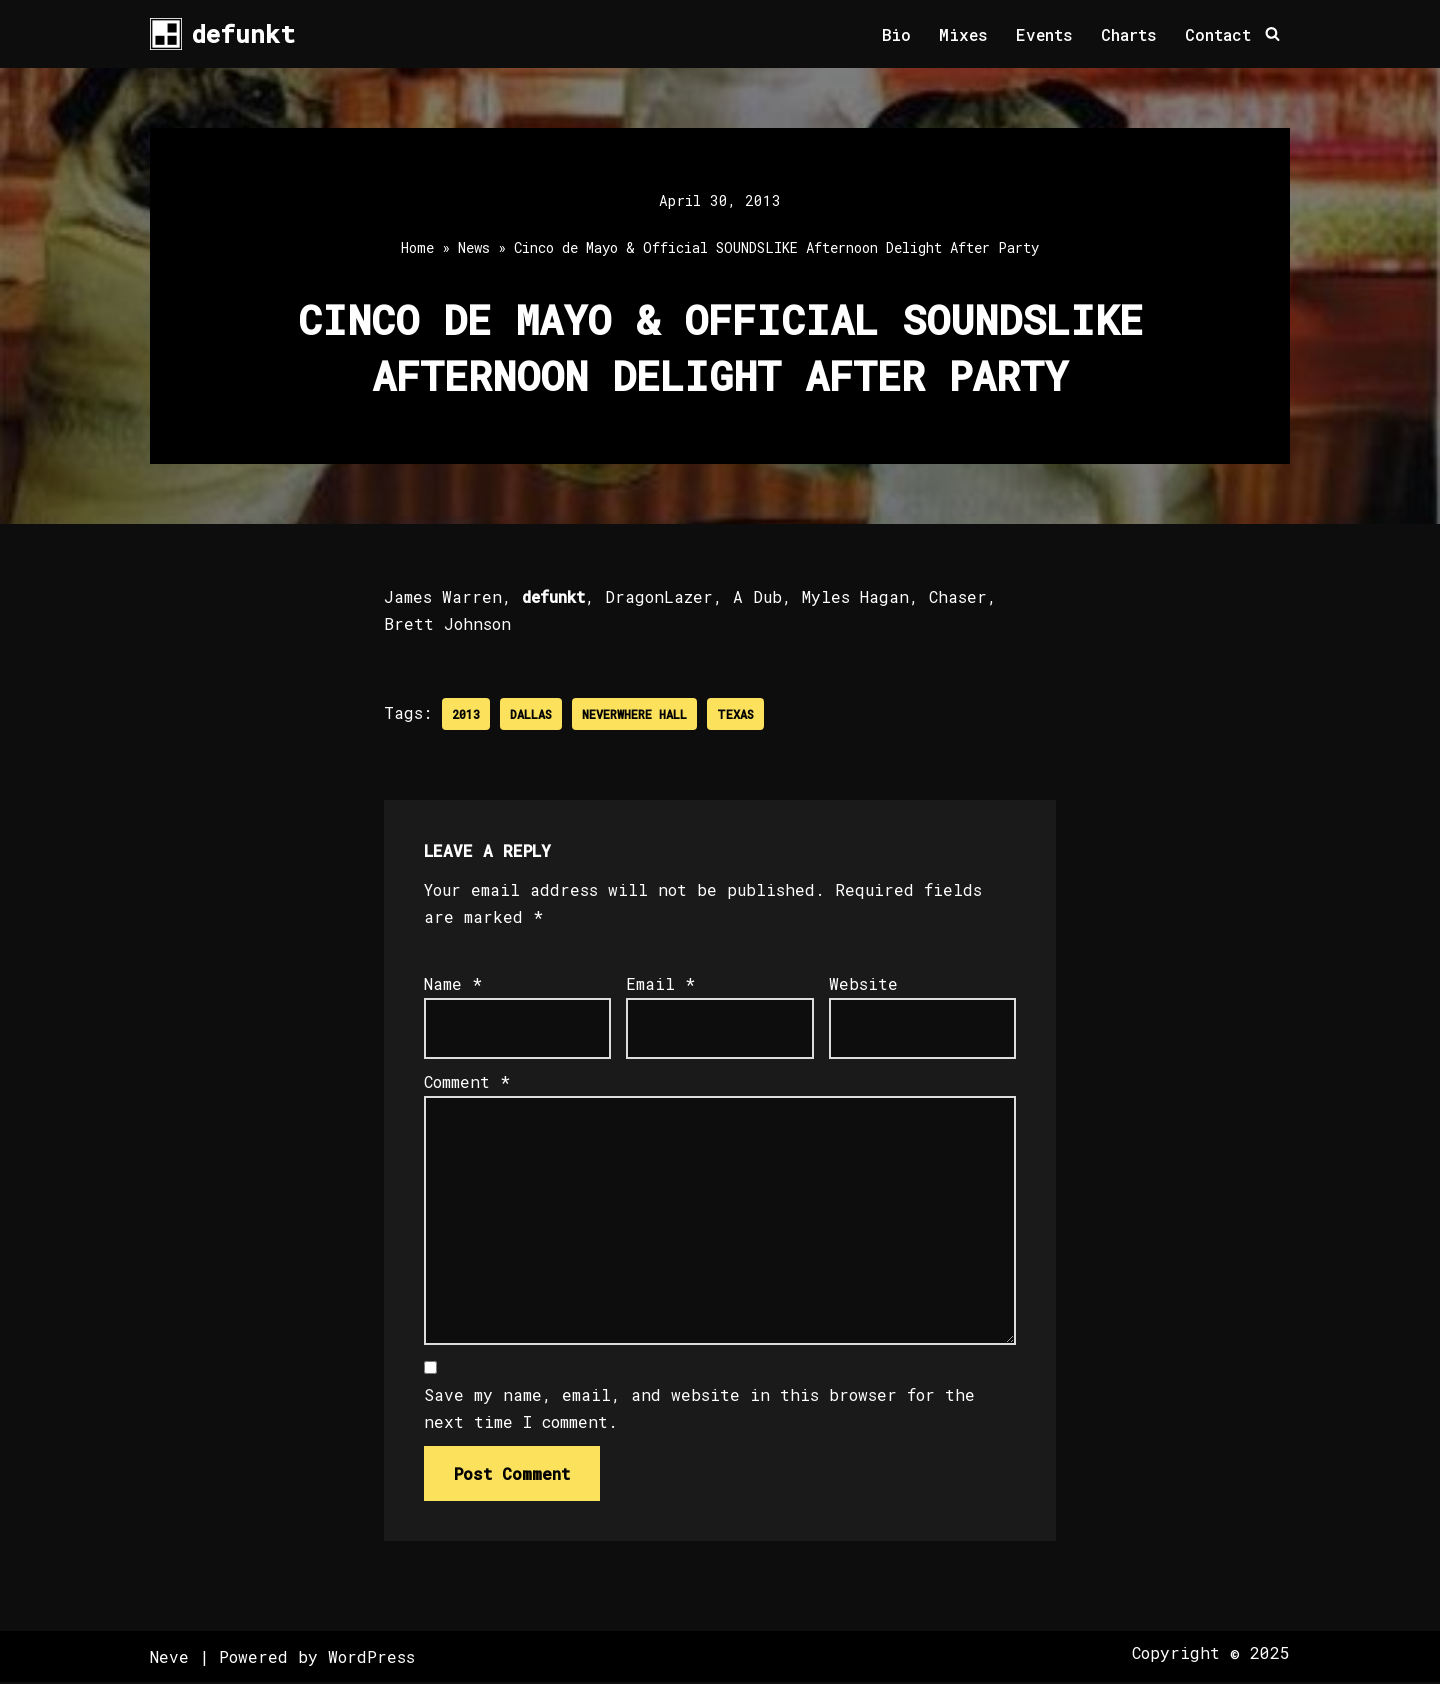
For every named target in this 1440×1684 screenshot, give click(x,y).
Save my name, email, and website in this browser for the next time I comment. (699, 1410)
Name (453, 984)
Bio (894, 34)
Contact (1218, 34)
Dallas (531, 714)
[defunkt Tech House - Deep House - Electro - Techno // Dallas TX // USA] (222, 34)
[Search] (1272, 34)
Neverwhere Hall (634, 714)
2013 (466, 714)
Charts (1129, 34)
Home (417, 248)
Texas (735, 714)
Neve (169, 1658)
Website (863, 984)
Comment (467, 1082)
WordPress (371, 1658)
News (474, 248)
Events (1044, 34)
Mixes (962, 34)
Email (660, 984)
